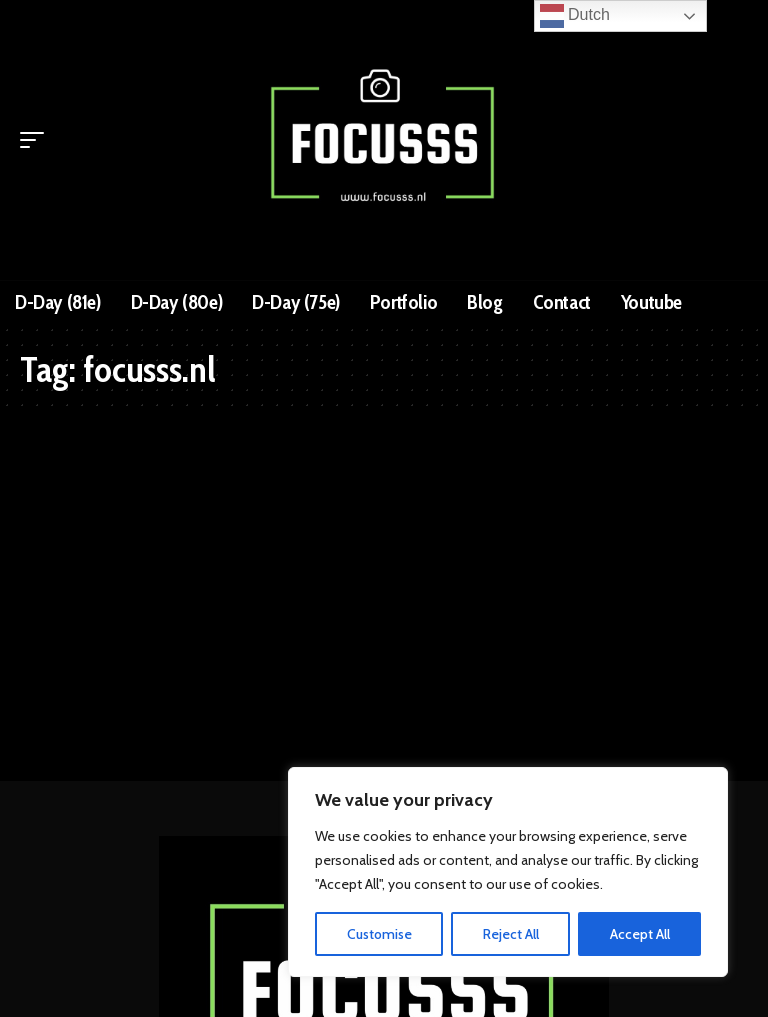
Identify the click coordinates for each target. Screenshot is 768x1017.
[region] (508, 872)
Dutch (575, 16)
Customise (379, 934)
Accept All (640, 934)
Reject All (511, 934)
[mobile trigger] (37, 140)
